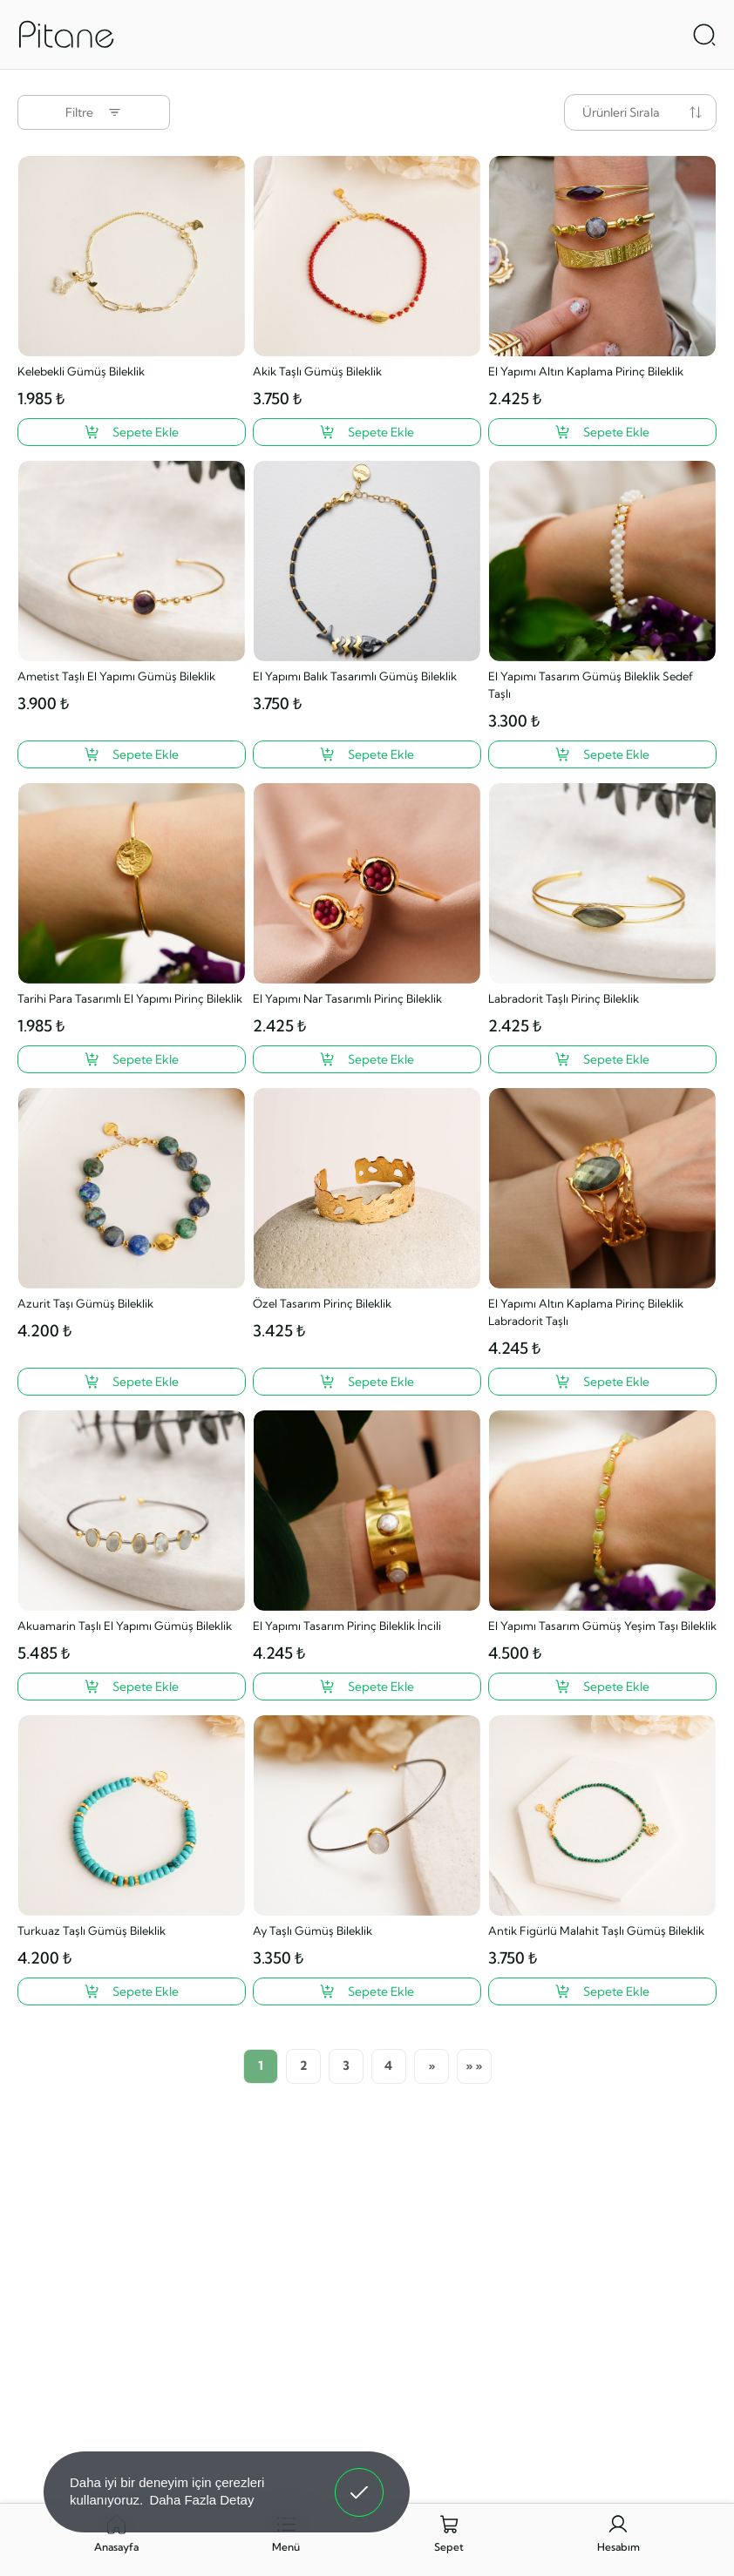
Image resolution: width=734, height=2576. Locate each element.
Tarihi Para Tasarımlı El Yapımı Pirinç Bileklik (129, 998)
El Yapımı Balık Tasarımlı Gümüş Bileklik (355, 676)
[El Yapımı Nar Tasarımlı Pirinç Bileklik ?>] (367, 1059)
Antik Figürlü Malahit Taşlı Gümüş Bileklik (596, 1930)
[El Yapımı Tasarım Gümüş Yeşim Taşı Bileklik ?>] (602, 1686)
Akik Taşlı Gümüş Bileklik (317, 371)
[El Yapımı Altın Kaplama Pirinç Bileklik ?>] (602, 432)
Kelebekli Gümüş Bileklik (81, 371)
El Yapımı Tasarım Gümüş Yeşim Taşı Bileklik (602, 1626)
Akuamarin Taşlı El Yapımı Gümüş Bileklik (124, 1626)
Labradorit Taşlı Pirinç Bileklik (563, 998)
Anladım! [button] (360, 2479)
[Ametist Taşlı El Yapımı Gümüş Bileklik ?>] (131, 754)
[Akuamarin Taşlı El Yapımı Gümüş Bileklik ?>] (131, 1686)
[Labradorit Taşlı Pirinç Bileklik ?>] (602, 1059)
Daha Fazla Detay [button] (201, 2499)
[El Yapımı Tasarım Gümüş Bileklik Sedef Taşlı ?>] (602, 754)
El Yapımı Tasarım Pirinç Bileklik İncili (347, 1626)
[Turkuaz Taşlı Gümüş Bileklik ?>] (131, 1991)
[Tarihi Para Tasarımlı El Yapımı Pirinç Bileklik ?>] (131, 1059)
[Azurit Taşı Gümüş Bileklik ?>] (131, 1382)
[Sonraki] (431, 2066)
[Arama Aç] (704, 35)
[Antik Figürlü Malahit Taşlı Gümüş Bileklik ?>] (602, 1991)
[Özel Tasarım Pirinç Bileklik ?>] (367, 1382)
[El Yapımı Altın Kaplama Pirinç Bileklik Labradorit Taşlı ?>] (602, 1382)
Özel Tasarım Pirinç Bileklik (322, 1303)
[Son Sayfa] (474, 2066)
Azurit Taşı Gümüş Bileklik (85, 1303)
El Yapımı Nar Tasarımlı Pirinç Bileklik (347, 998)
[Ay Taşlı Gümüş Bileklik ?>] (367, 1991)
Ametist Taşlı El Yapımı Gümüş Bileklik (116, 676)
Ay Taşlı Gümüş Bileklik (312, 1930)
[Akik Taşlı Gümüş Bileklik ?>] (367, 432)
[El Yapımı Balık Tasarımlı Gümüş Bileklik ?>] (367, 754)
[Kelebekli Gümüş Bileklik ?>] (131, 432)
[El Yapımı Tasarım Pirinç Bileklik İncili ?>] (367, 1686)
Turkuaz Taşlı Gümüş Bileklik (91, 1930)
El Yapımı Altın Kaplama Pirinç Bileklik (585, 371)
